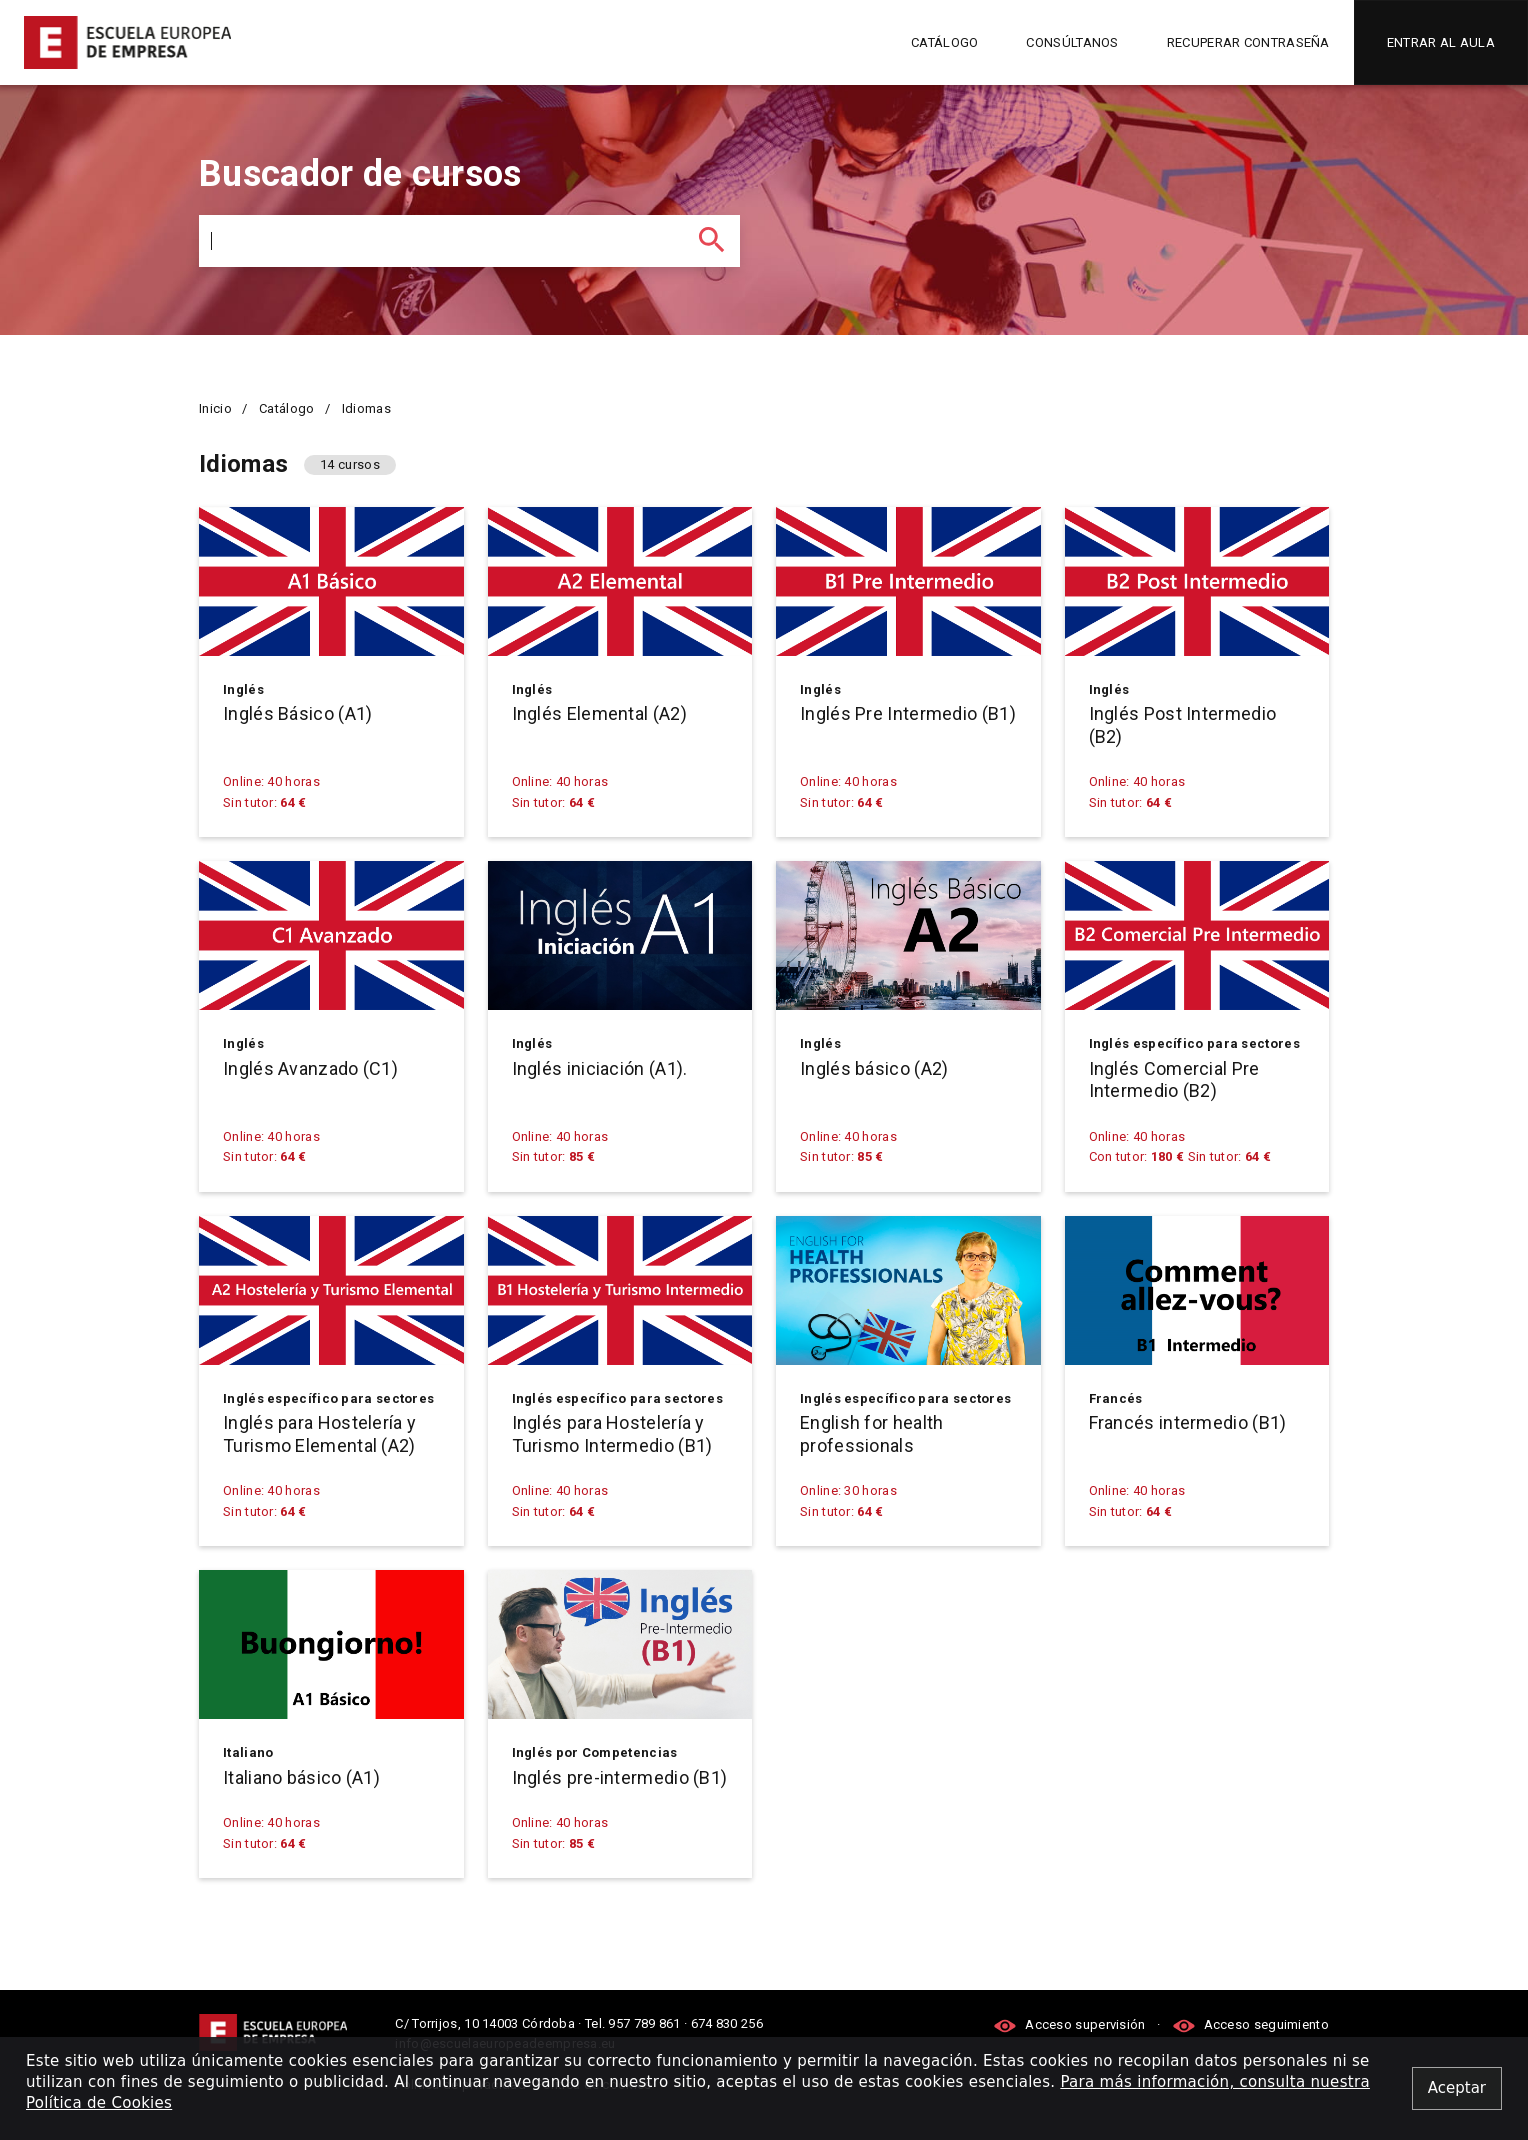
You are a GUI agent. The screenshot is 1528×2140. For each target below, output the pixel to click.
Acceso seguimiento (1250, 2024)
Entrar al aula (1441, 42)
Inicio (215, 408)
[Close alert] (1457, 2088)
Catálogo (944, 42)
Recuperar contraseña (1248, 42)
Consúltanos (1072, 42)
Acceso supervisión (1071, 2024)
